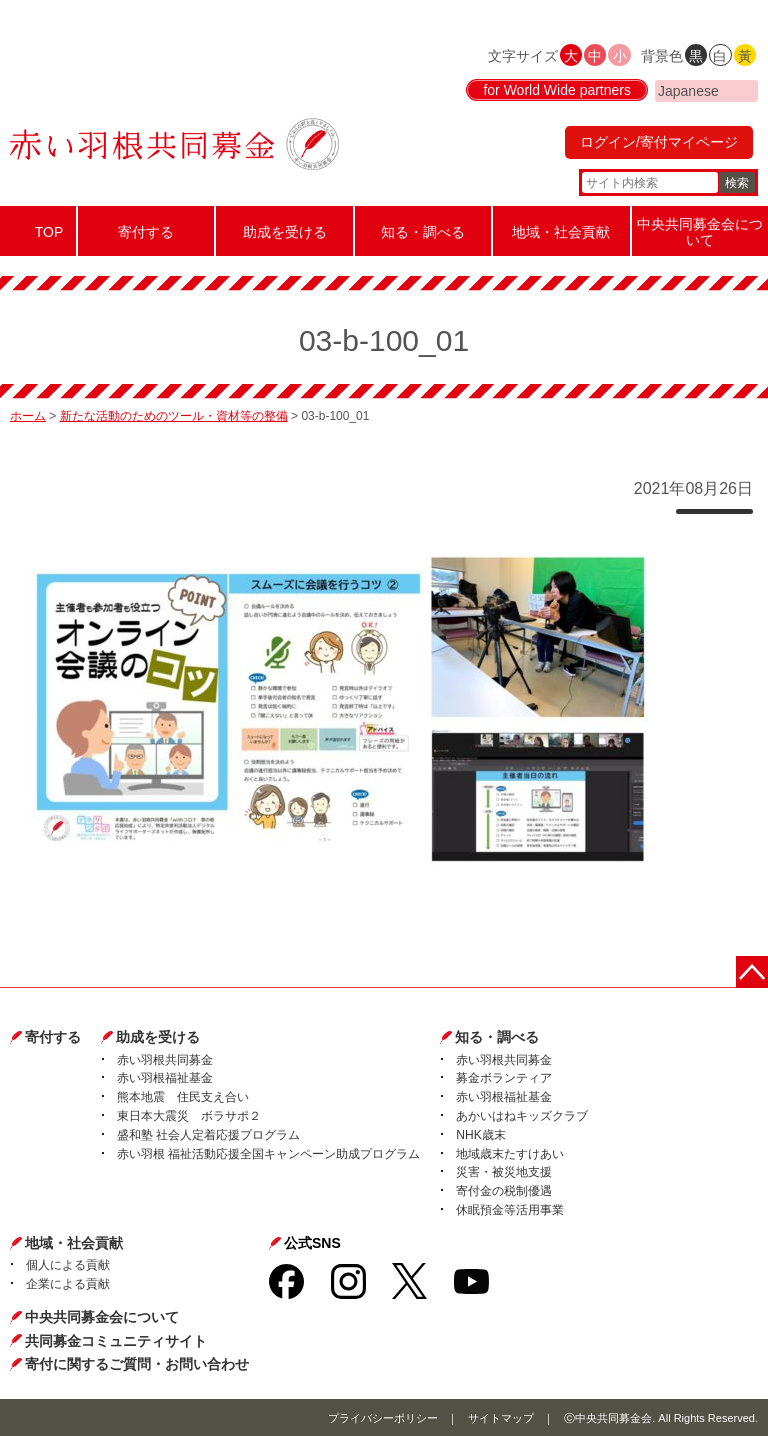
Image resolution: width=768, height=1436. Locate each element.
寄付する (53, 1037)
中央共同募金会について (102, 1317)
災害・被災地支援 (504, 1172)
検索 (737, 183)
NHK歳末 (480, 1135)
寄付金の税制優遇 (504, 1191)
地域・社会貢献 (74, 1243)
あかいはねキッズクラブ (522, 1116)
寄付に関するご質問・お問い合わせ (137, 1364)
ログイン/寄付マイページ (659, 142)
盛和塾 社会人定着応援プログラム (208, 1135)
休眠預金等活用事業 (510, 1210)
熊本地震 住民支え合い (183, 1097)
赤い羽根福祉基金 (165, 1078)
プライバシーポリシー (383, 1418)
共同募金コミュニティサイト (116, 1341)
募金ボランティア (504, 1078)
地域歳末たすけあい (510, 1154)
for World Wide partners (557, 90)
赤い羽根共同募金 (165, 1060)
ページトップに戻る (752, 972)
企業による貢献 (68, 1284)
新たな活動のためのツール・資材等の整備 (174, 416)
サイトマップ (501, 1418)
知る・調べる (497, 1037)
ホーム (28, 416)
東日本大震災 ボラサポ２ (189, 1116)
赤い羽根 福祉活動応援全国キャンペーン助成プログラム (268, 1154)
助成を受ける (158, 1037)
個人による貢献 (68, 1265)
